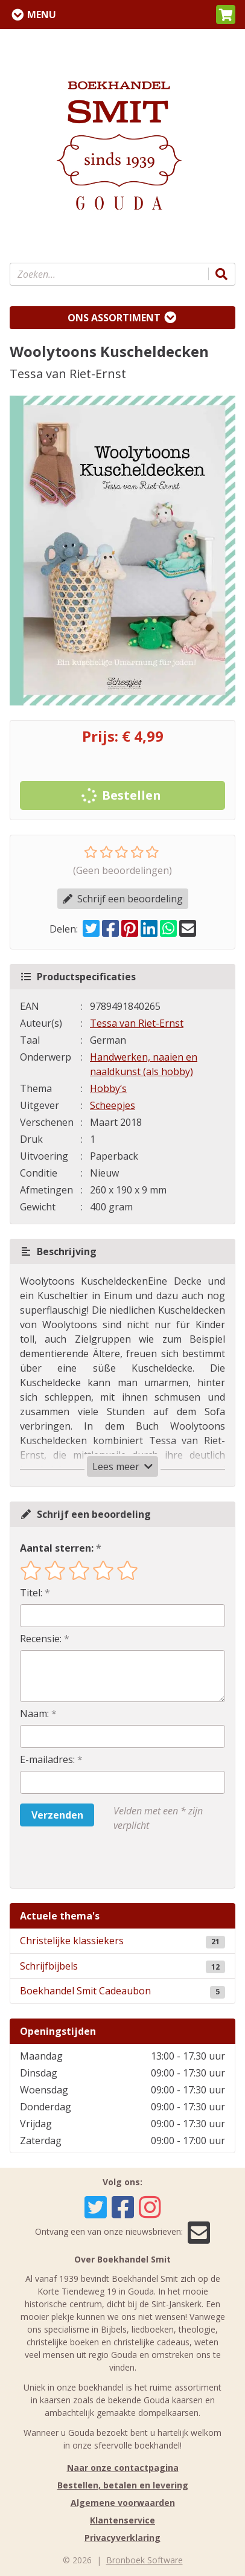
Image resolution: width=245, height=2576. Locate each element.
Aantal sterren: (57, 1548)
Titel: (31, 1592)
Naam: (34, 1713)
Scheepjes (112, 1105)
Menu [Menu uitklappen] (41, 14)
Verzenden (57, 1815)
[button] (225, 14)
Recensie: (41, 1638)
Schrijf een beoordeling (123, 898)
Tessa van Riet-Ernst (136, 1023)
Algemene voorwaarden (123, 2502)
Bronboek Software (144, 2560)
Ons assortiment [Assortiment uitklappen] (114, 317)
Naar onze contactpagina (123, 2467)
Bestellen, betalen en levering (122, 2485)
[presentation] (97, 1860)
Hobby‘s (108, 1088)
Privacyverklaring (122, 2537)
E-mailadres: (47, 1759)
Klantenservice (122, 2520)
